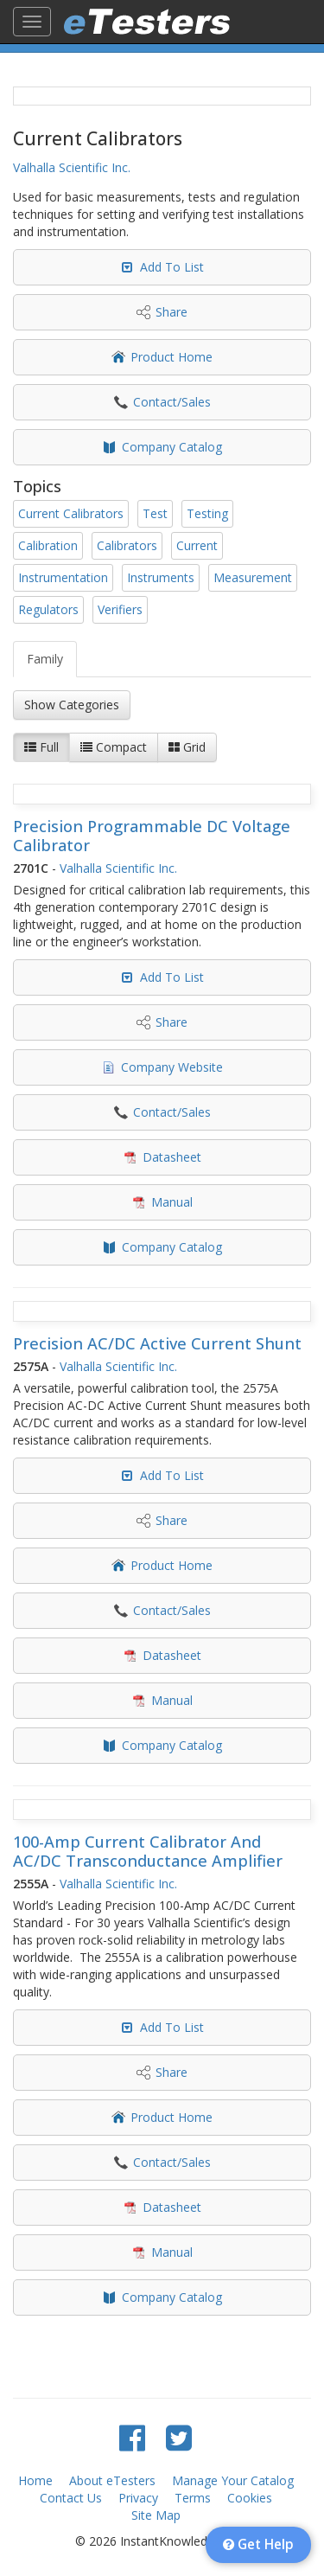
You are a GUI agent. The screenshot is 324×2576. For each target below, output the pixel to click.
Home (35, 2480)
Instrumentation (63, 577)
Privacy (138, 2497)
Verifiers (120, 609)
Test (155, 513)
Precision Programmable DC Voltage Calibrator (151, 835)
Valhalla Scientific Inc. (71, 167)
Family (45, 658)
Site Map (156, 2515)
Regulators (48, 609)
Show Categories (71, 704)
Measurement (252, 577)
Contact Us (71, 2497)
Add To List (172, 267)
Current (197, 545)
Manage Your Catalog (233, 2480)
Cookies (249, 2497)
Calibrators (127, 545)
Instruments (160, 577)
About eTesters (112, 2480)
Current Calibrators (71, 513)
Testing (207, 513)
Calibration (48, 545)
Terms (193, 2497)
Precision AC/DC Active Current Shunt (157, 1343)
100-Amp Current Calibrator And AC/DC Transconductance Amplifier (148, 1851)
